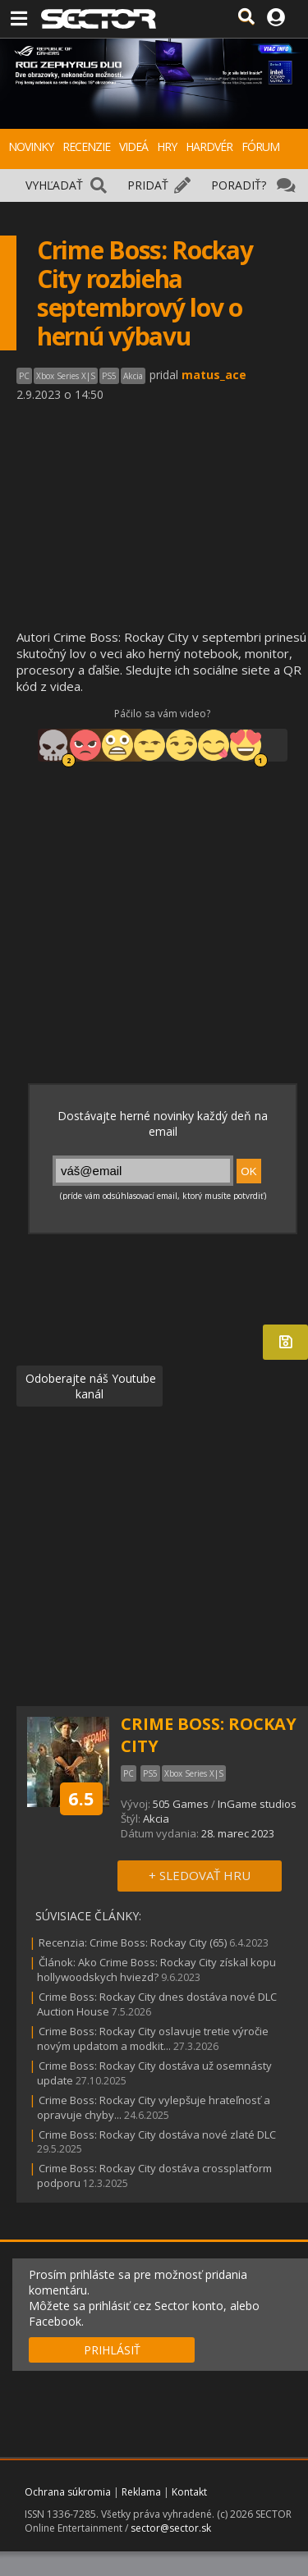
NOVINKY (30, 146)
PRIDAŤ (147, 185)
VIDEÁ (133, 146)
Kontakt (189, 2492)
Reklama (141, 2492)
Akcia (156, 1818)
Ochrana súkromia (68, 2492)
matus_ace (214, 374)
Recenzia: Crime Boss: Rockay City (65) (133, 1942)
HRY (167, 146)
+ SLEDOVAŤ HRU (200, 1875)
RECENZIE (86, 146)
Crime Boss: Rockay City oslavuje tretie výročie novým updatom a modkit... (153, 2038)
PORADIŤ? (238, 185)
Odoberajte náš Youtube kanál (89, 1386)
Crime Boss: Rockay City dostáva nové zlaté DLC (157, 2134)
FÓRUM (260, 146)
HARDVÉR (209, 146)
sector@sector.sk (171, 2528)
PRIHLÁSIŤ (112, 2350)
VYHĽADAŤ (54, 185)
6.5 (81, 1798)
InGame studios (257, 1803)
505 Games (181, 1803)
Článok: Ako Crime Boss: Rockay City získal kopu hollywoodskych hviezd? (156, 1969)
